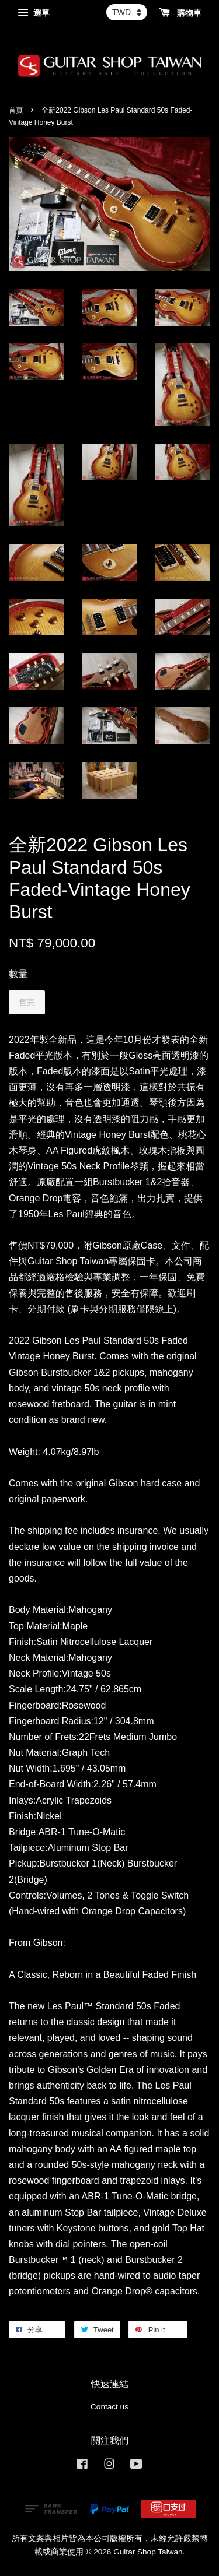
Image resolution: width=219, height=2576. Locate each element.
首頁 (16, 110)
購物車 (180, 12)
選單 (34, 12)
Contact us (109, 2406)
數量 (18, 974)
